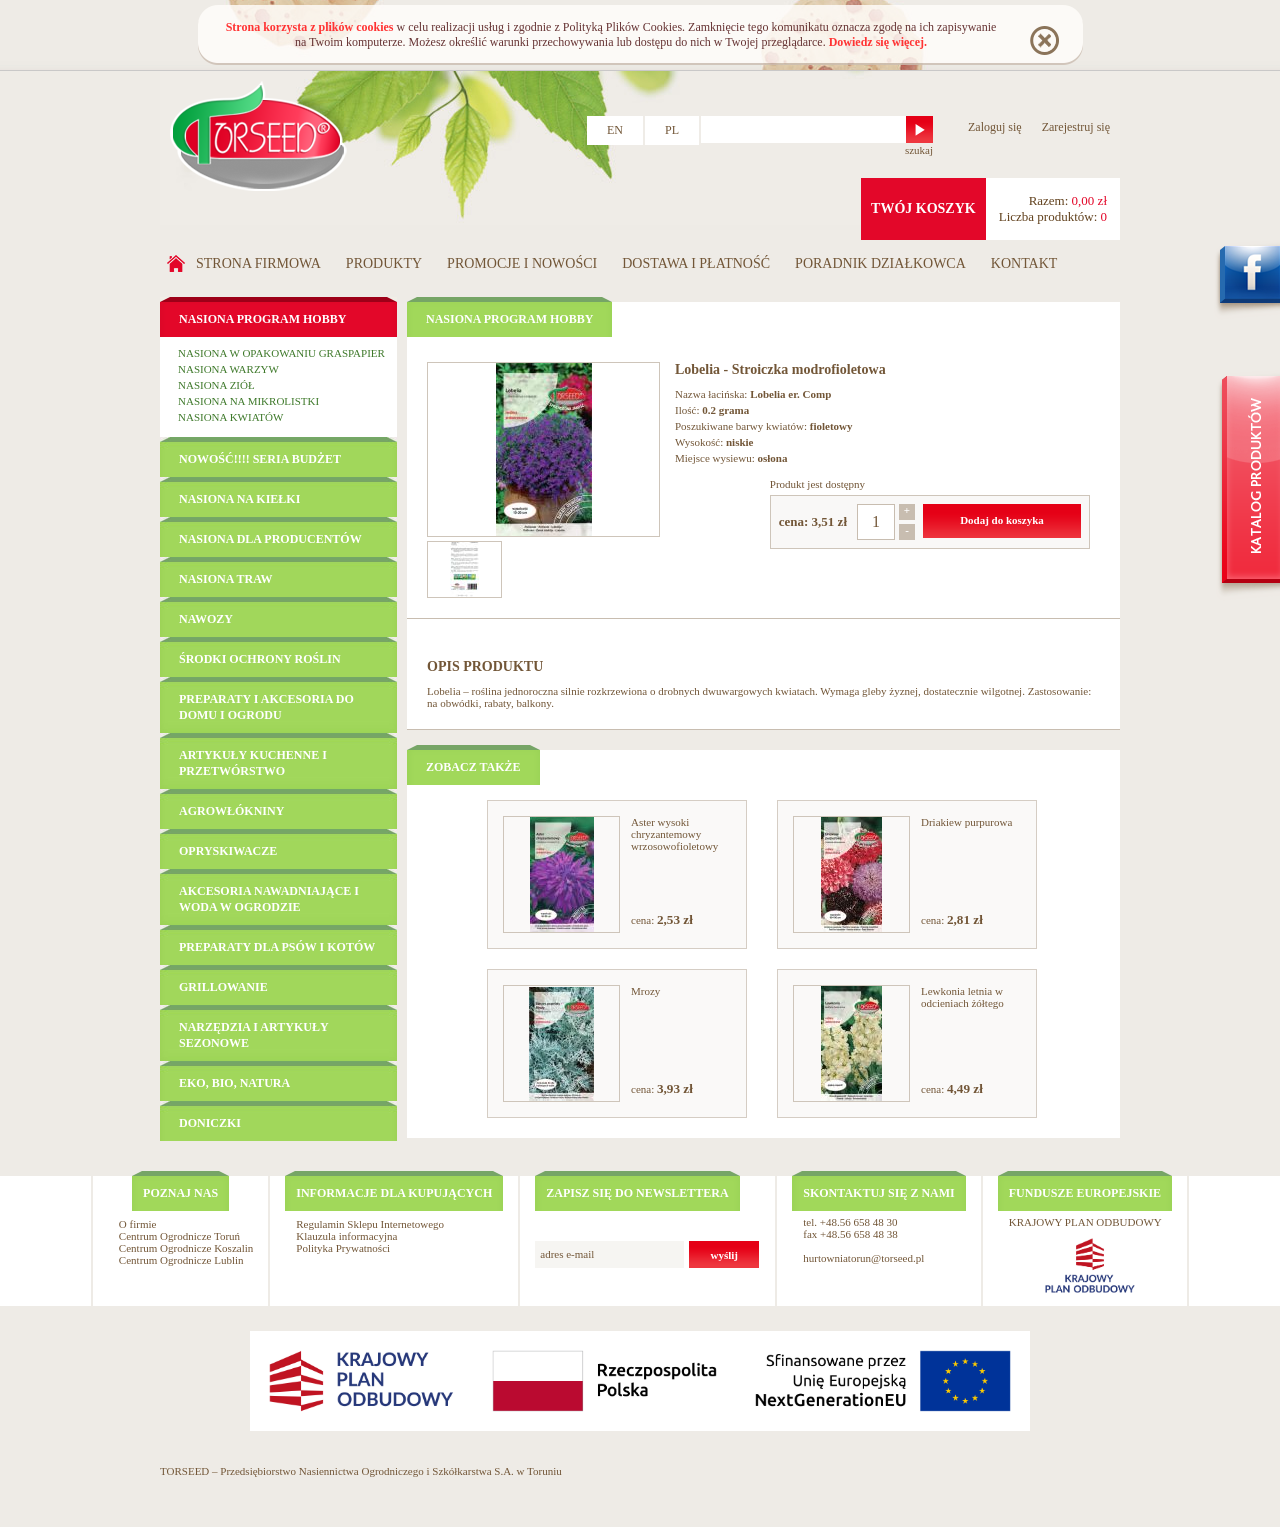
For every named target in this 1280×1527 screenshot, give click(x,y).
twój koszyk (923, 208)
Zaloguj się (995, 127)
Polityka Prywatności (343, 1248)
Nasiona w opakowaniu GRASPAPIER (281, 353)
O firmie (138, 1224)
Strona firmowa (258, 263)
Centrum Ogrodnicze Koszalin (186, 1248)
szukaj (919, 150)
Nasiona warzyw (228, 369)
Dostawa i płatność (696, 263)
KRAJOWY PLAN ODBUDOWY (1085, 1222)
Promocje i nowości (522, 263)
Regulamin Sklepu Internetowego (370, 1224)
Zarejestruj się (1076, 127)
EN (615, 130)
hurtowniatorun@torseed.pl (863, 1258)
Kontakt (1024, 263)
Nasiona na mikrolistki (248, 401)
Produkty (384, 263)
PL (672, 130)
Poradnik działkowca (880, 263)
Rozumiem (1043, 39)
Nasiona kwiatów (230, 417)
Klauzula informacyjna (346, 1236)
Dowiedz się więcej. (878, 42)
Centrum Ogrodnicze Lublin (181, 1260)
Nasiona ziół (216, 385)
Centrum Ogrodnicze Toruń (179, 1236)
